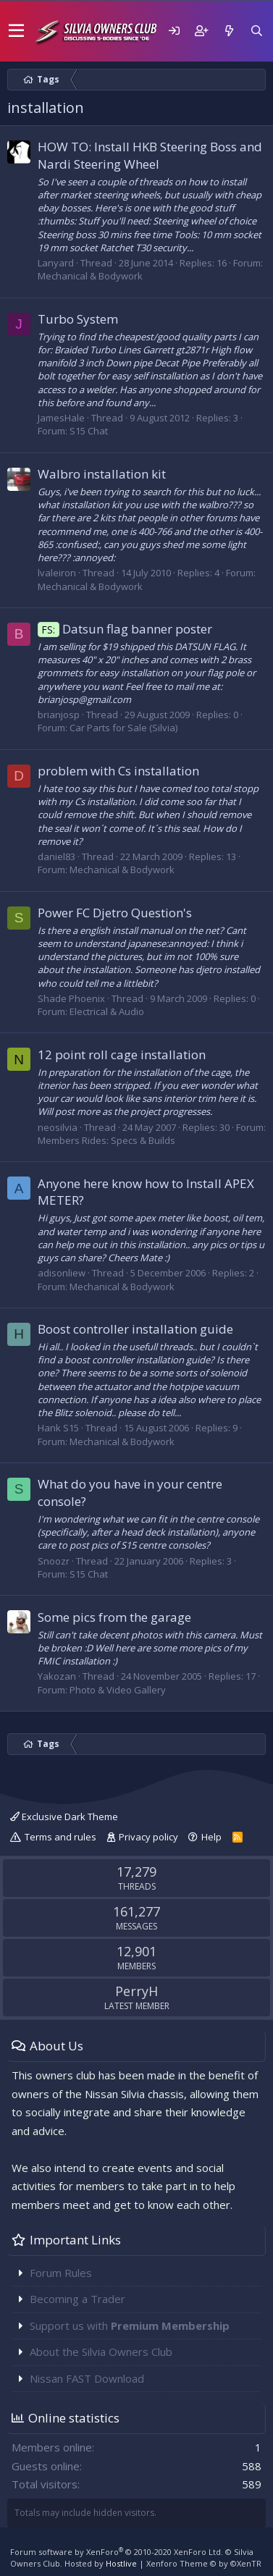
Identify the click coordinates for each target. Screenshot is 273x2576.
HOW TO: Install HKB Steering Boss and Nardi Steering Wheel (150, 155)
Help (211, 1836)
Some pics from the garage (114, 1617)
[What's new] (229, 30)
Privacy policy (148, 1836)
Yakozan (57, 1676)
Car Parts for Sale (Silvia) (123, 727)
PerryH (136, 1991)
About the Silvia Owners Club (101, 2351)
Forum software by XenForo (116, 2551)
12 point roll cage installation (122, 1054)
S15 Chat (89, 430)
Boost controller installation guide (135, 1329)
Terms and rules (60, 1836)
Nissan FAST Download (87, 2378)
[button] (16, 31)
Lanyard (56, 262)
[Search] (256, 30)
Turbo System (78, 319)
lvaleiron (57, 572)
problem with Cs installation (118, 770)
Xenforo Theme (203, 2563)
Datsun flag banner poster (125, 628)
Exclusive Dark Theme (64, 1816)
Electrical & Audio (107, 1011)
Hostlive (121, 2563)
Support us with (130, 2325)
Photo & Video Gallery (118, 1689)
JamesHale (61, 417)
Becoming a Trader (77, 2298)
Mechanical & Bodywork (90, 275)
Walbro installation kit (102, 474)
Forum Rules (61, 2272)
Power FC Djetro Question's (115, 912)
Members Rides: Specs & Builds (106, 1140)
